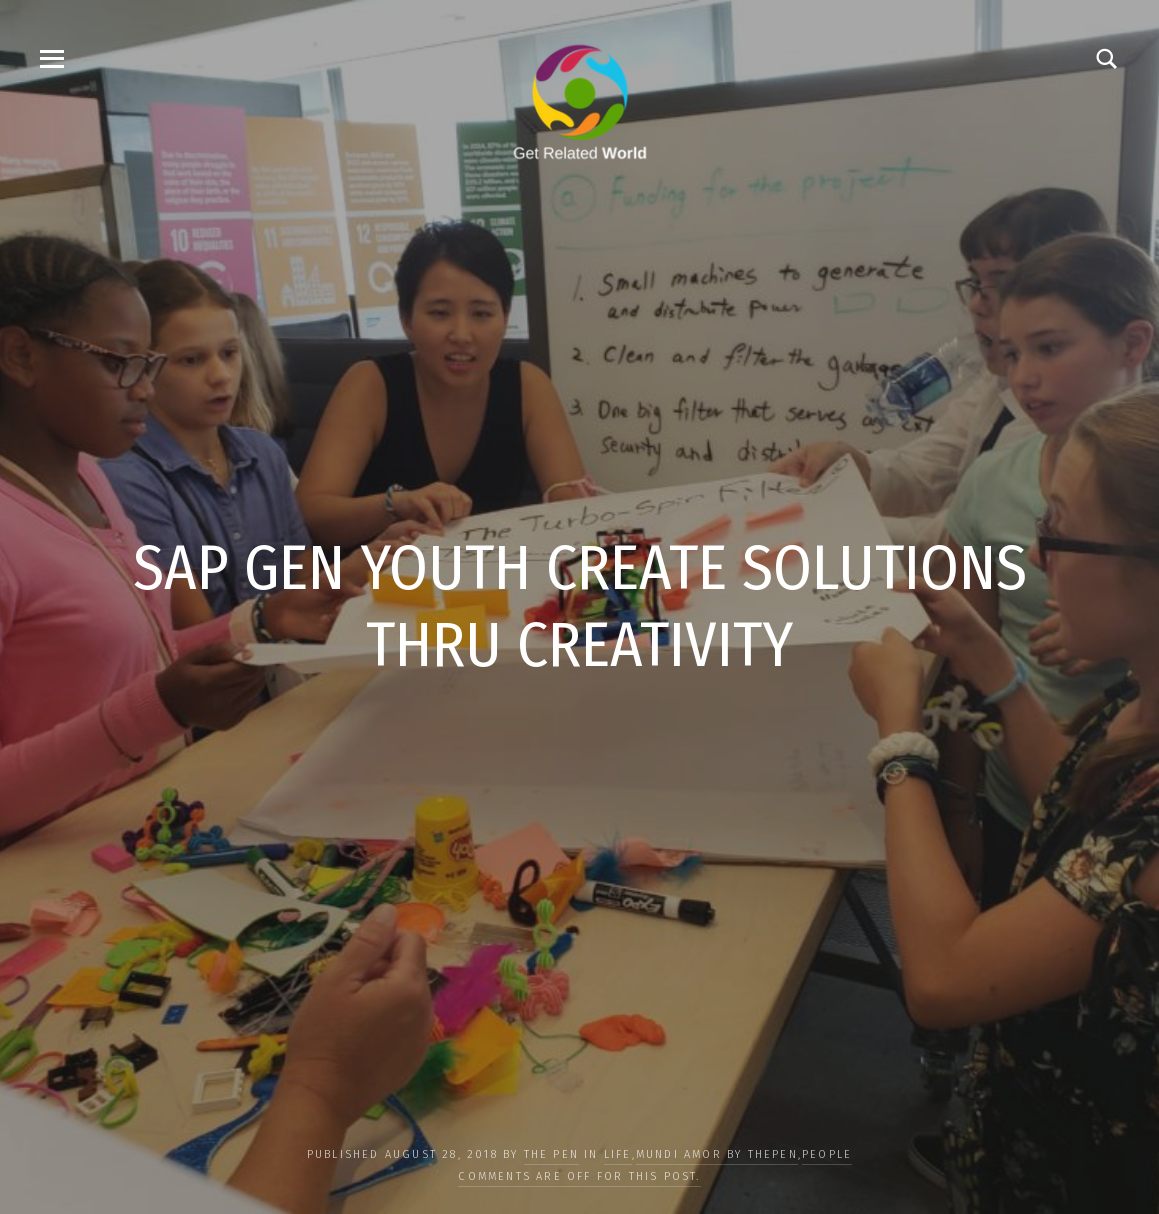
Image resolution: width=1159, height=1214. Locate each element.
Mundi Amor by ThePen (717, 1154)
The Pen (551, 1154)
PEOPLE (827, 1154)
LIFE (618, 1154)
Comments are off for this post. (579, 1176)
